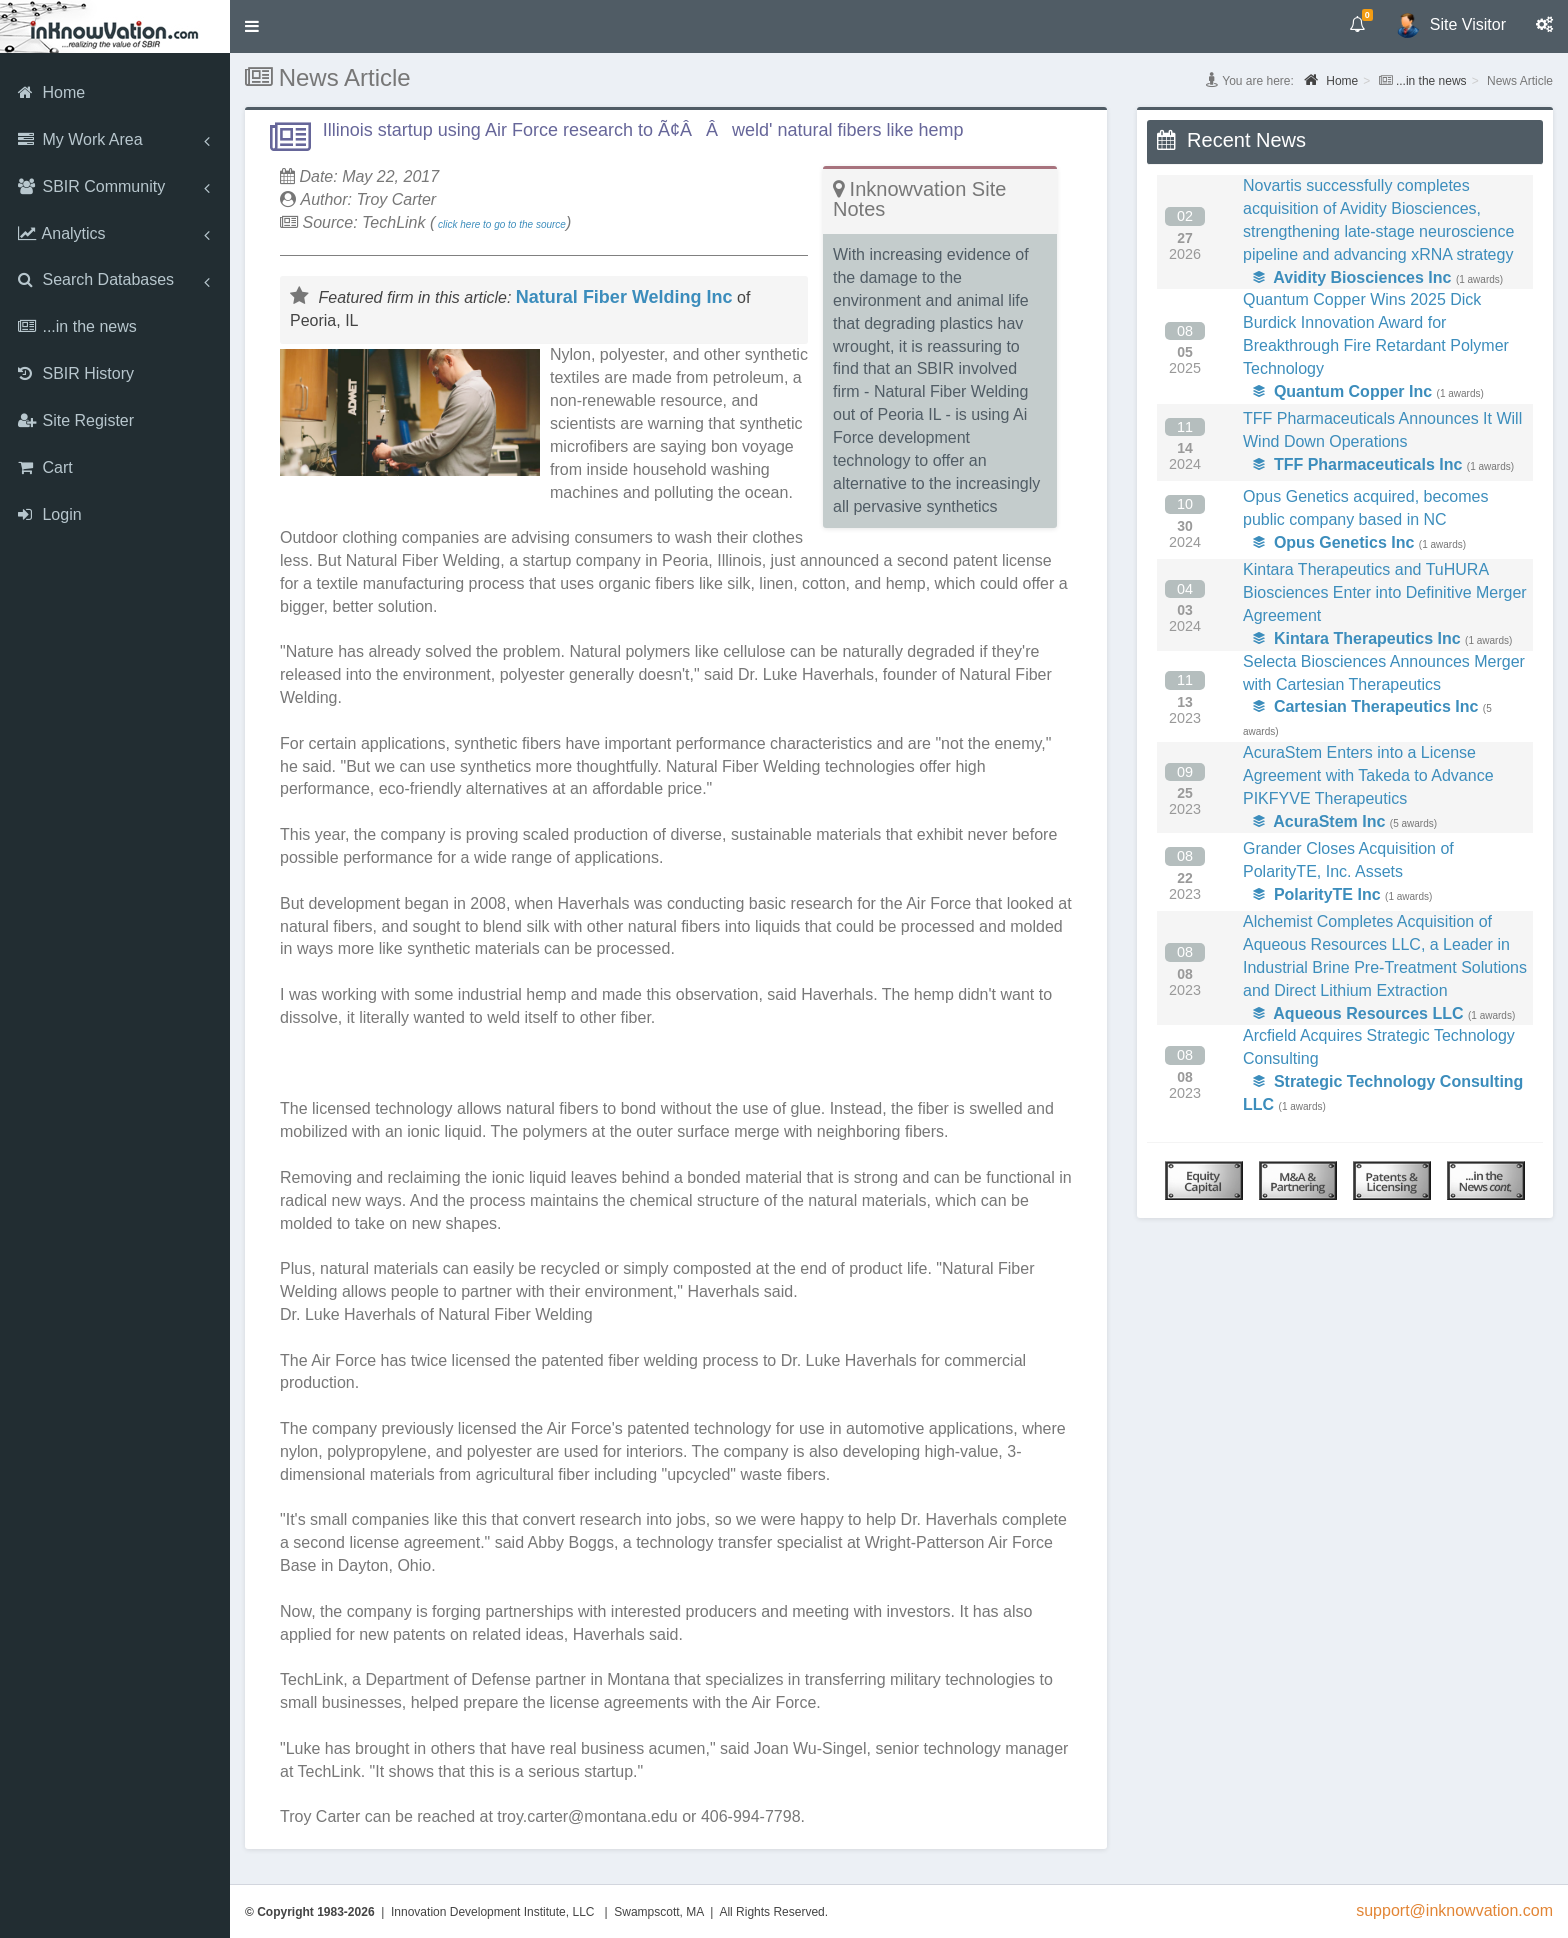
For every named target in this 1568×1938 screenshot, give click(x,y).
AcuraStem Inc (1319, 821)
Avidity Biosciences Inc (1352, 277)
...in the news (1431, 81)
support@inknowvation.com (1454, 1910)
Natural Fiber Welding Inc (624, 297)
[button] (252, 26)
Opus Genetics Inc (1333, 542)
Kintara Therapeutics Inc (1357, 638)
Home (1331, 80)
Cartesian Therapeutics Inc (1365, 706)
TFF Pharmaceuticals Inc (1357, 464)
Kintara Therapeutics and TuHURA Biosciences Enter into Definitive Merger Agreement (1385, 592)
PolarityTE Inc (1317, 894)
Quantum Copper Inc (1342, 391)
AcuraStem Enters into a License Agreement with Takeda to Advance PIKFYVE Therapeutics (1368, 775)
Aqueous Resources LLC (1358, 1013)
